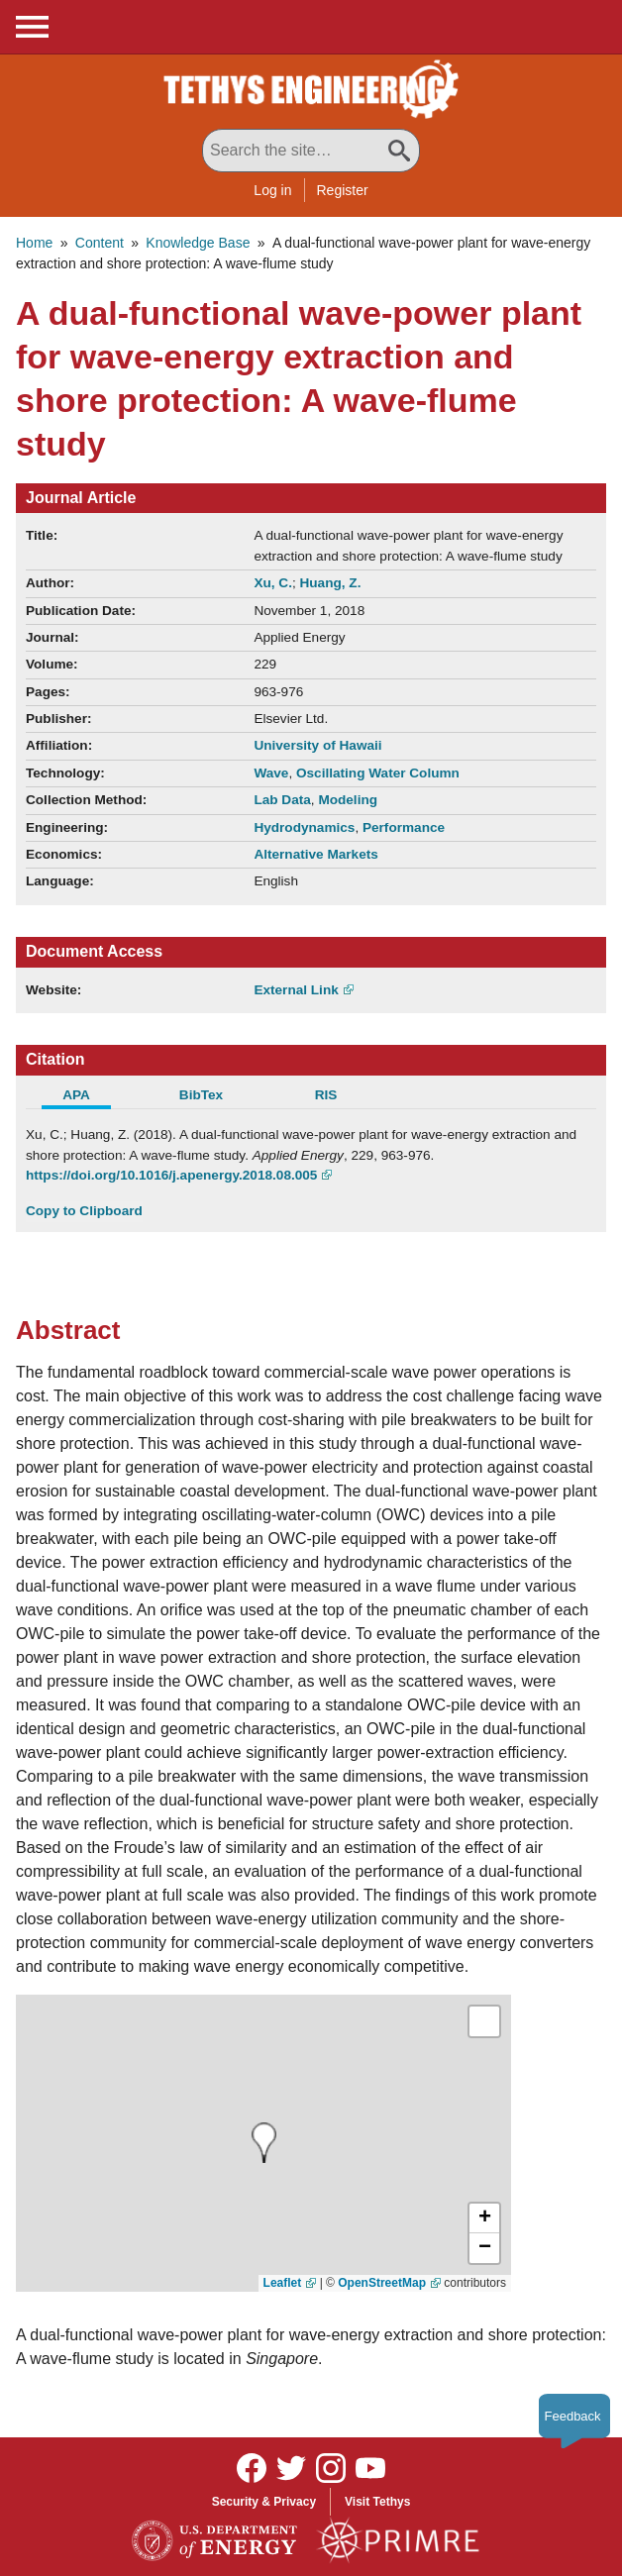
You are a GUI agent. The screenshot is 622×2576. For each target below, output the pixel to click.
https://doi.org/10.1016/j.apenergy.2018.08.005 (171, 1175)
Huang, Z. (330, 582)
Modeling (347, 799)
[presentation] (264, 2142)
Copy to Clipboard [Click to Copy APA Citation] (84, 1210)
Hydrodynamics (304, 827)
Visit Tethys (377, 2502)
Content (99, 243)
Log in (272, 190)
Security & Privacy (264, 2502)
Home (34, 243)
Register (342, 190)
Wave (271, 773)
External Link (296, 989)
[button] (484, 2218)
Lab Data (282, 799)
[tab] (88, 1097)
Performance (404, 827)
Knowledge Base (198, 243)
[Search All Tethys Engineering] (311, 150)
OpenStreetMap (382, 2283)
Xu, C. (273, 582)
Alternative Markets (315, 854)
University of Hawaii (317, 745)
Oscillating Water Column (378, 773)
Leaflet (282, 2283)
